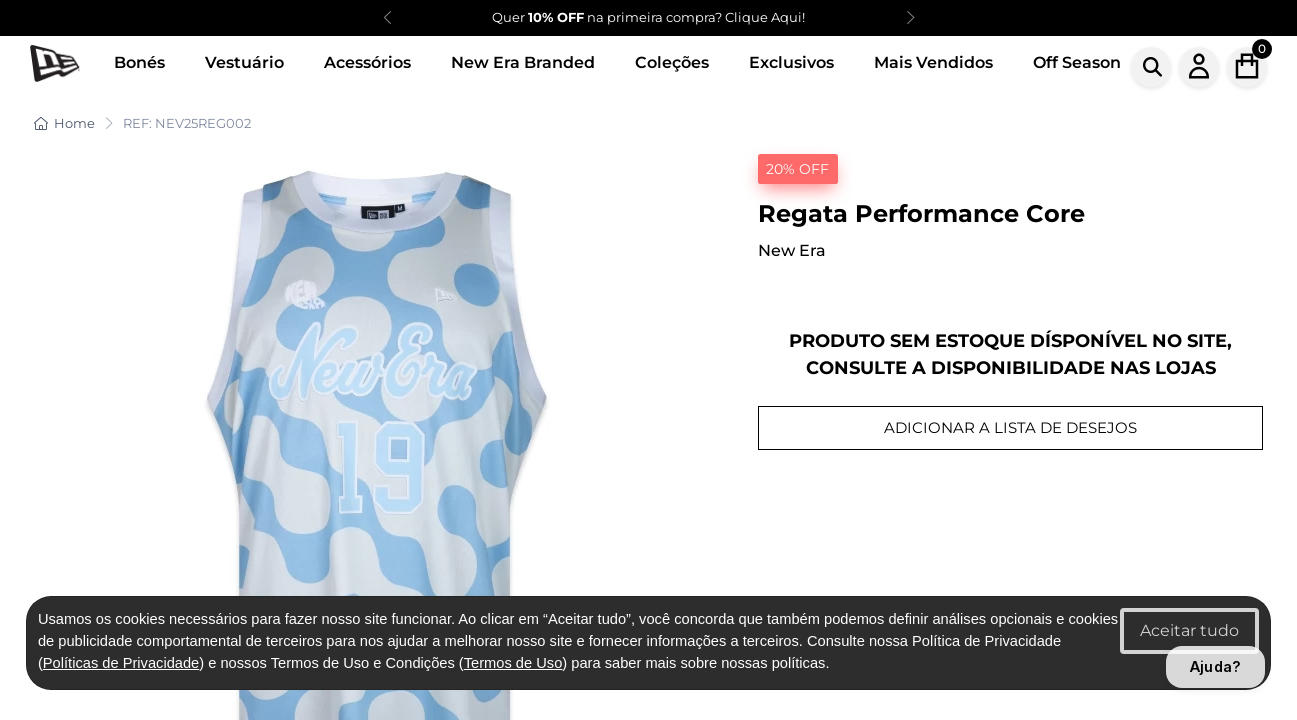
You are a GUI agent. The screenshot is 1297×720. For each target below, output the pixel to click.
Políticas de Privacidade (121, 663)
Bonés (139, 62)
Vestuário (244, 62)
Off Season (1077, 62)
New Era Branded (523, 62)
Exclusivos (791, 62)
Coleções (672, 62)
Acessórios (367, 62)
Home (64, 123)
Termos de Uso (513, 663)
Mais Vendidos (933, 62)
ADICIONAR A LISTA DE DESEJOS (1010, 427)
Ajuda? (1215, 666)
